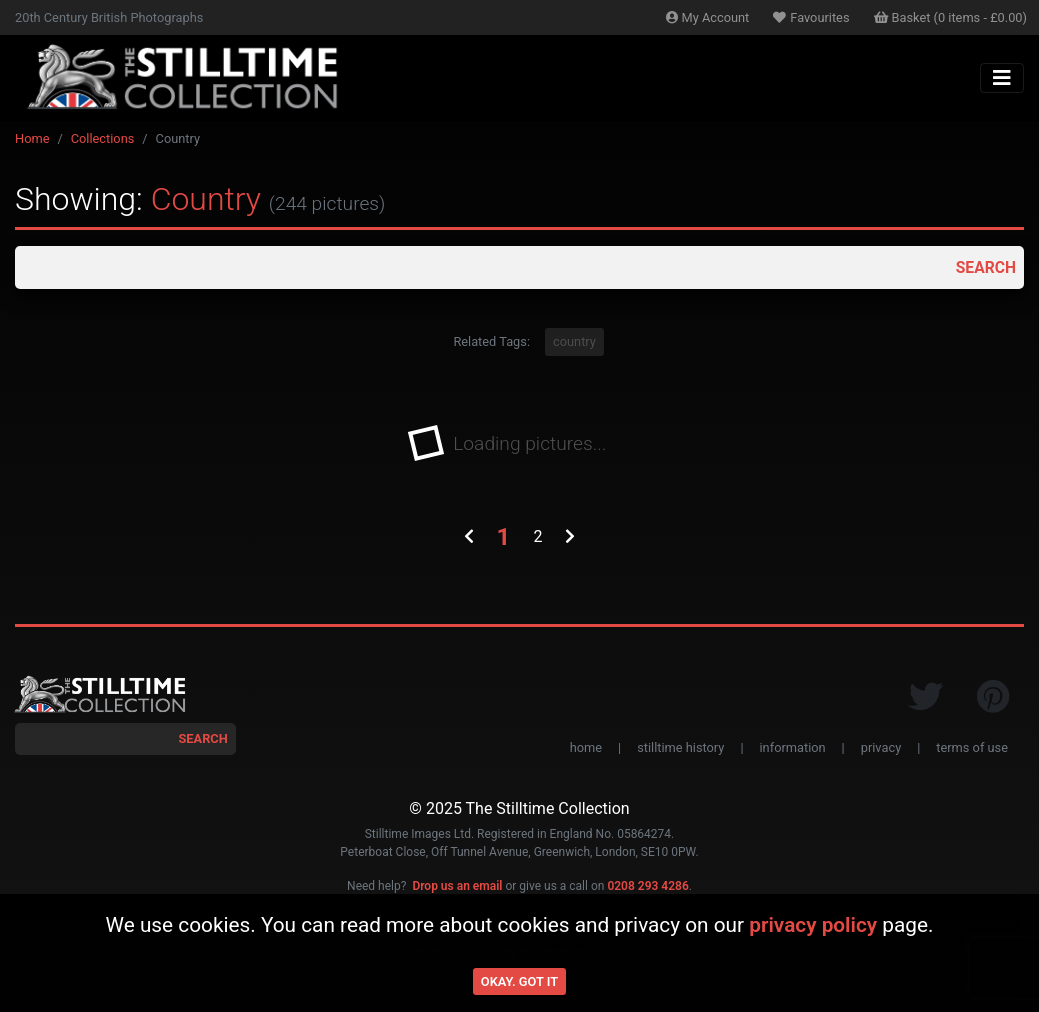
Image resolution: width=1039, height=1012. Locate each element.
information (793, 748)
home (586, 748)
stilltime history (680, 748)
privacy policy (813, 925)
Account (708, 17)
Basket (951, 17)
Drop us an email (457, 887)
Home (32, 138)
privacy (881, 748)
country (574, 343)
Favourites (811, 17)
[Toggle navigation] (1002, 78)
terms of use (972, 748)
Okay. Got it (519, 981)
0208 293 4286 (647, 887)
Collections (103, 138)
